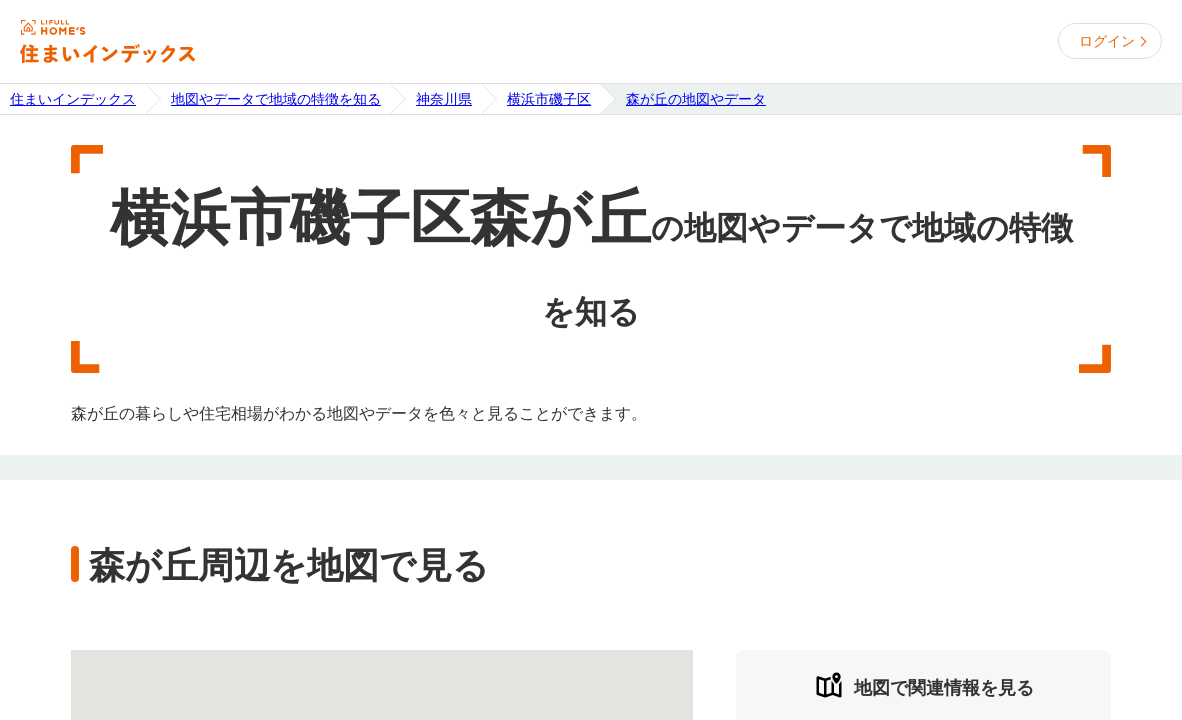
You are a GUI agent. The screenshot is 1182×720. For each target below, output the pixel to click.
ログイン (1107, 41)
